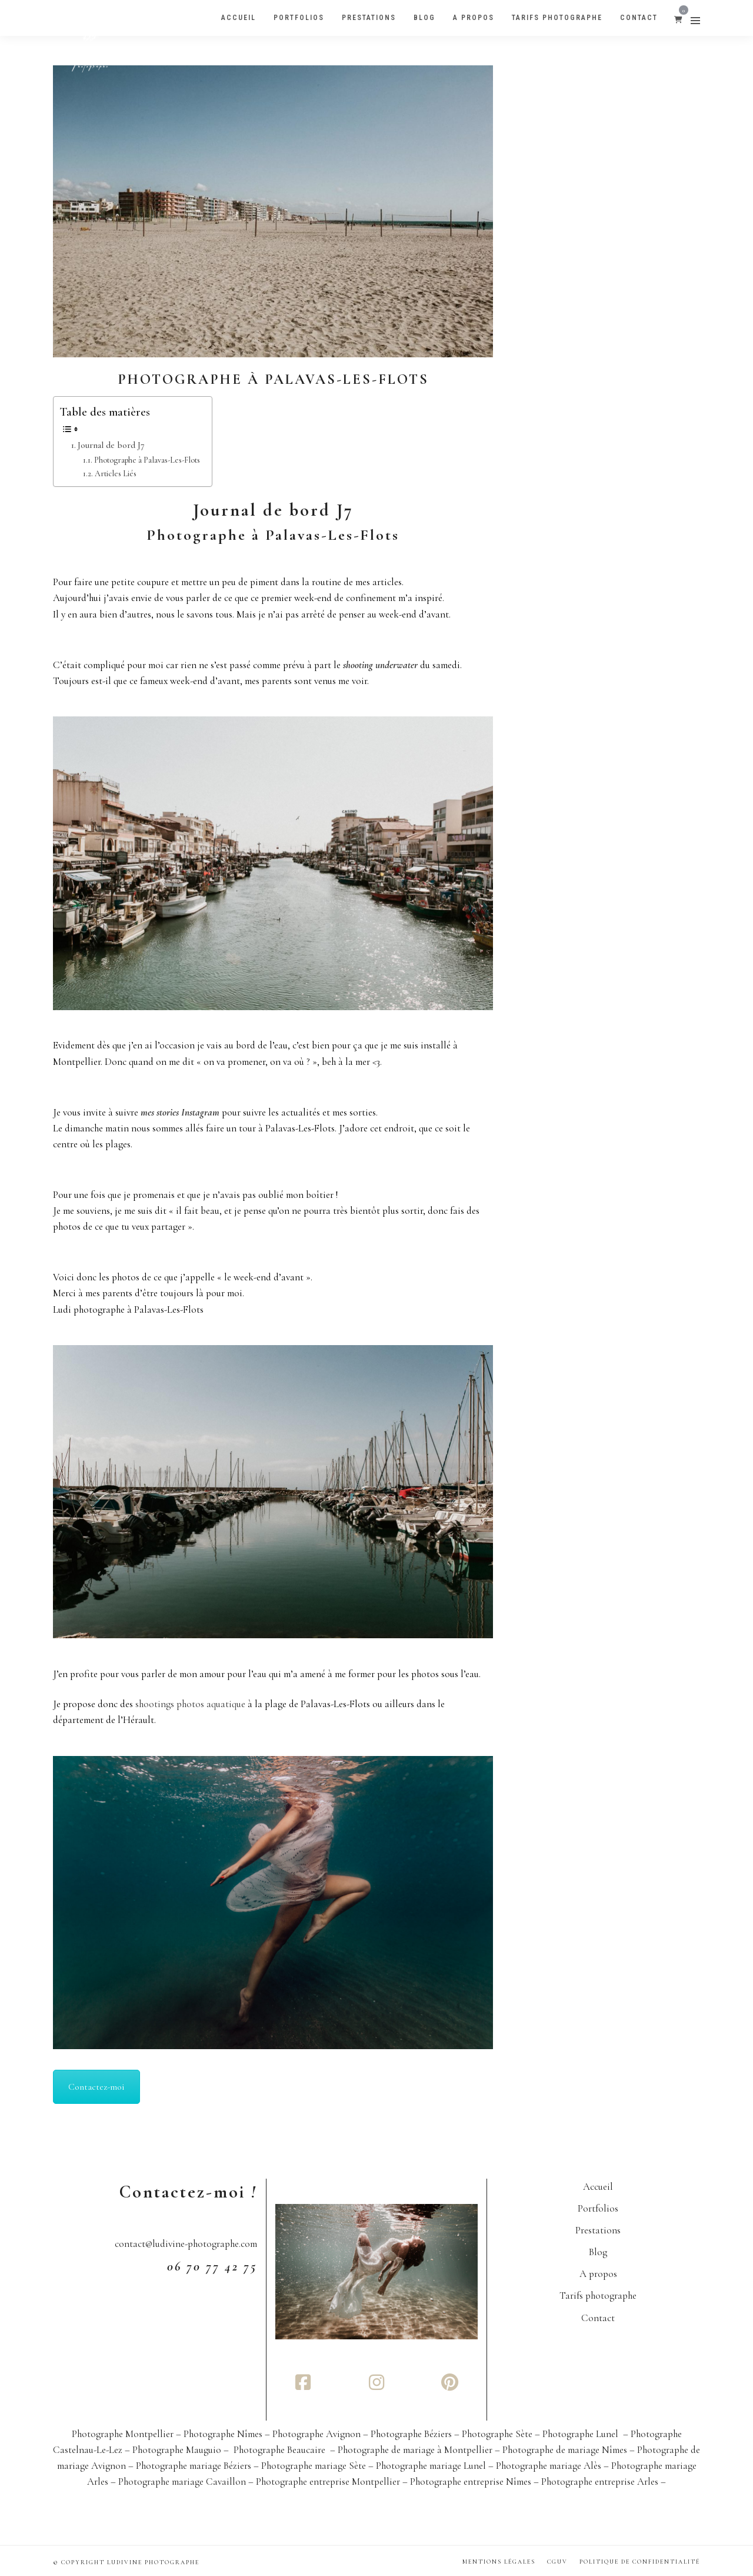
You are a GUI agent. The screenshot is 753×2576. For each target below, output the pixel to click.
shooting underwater (380, 665)
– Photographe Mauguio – (178, 2450)
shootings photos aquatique (190, 1704)
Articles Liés (115, 474)
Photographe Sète (498, 2434)
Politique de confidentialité (639, 2561)
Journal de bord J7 (111, 445)
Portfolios (598, 2208)
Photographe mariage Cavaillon (182, 2481)
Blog (598, 2252)
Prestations (598, 2230)
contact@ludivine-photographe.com (186, 2244)
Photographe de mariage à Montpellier (415, 2450)
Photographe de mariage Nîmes (564, 2450)
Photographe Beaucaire (281, 2450)
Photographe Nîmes (224, 2434)
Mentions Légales (498, 2561)
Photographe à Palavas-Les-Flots (273, 379)
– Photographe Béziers (408, 2434)
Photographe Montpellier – (128, 2434)
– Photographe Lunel (578, 2434)
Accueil (598, 2186)
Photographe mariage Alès (548, 2465)
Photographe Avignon (317, 2434)
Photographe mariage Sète (313, 2465)
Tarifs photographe (598, 2295)
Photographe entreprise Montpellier (328, 2481)
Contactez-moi (96, 2087)
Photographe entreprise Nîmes (470, 2481)
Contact (598, 2318)
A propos (598, 2274)
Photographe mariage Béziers (193, 2465)
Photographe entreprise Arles (599, 2481)
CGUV (557, 2561)
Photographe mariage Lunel (431, 2465)
